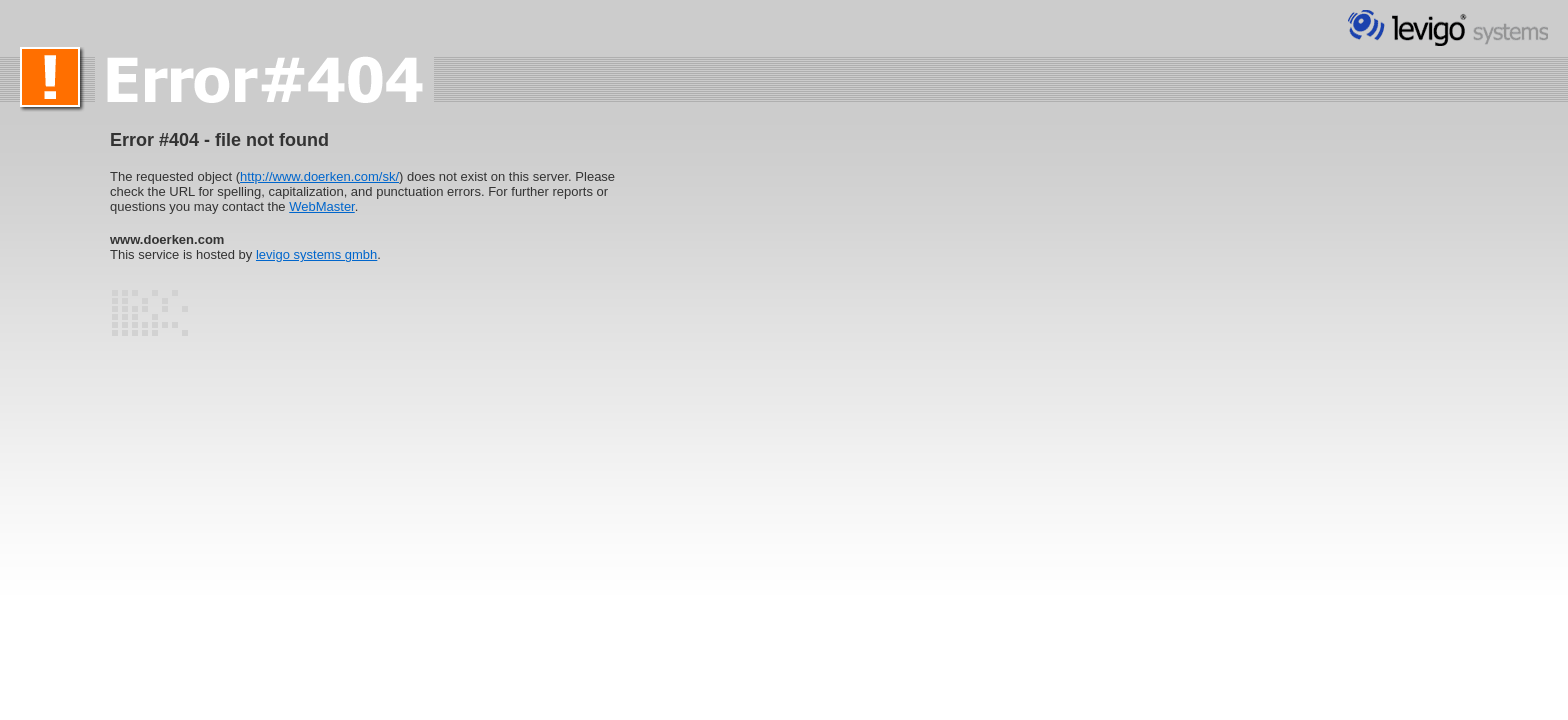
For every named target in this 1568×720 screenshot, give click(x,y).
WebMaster (322, 206)
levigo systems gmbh (316, 254)
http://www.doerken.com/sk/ (319, 176)
